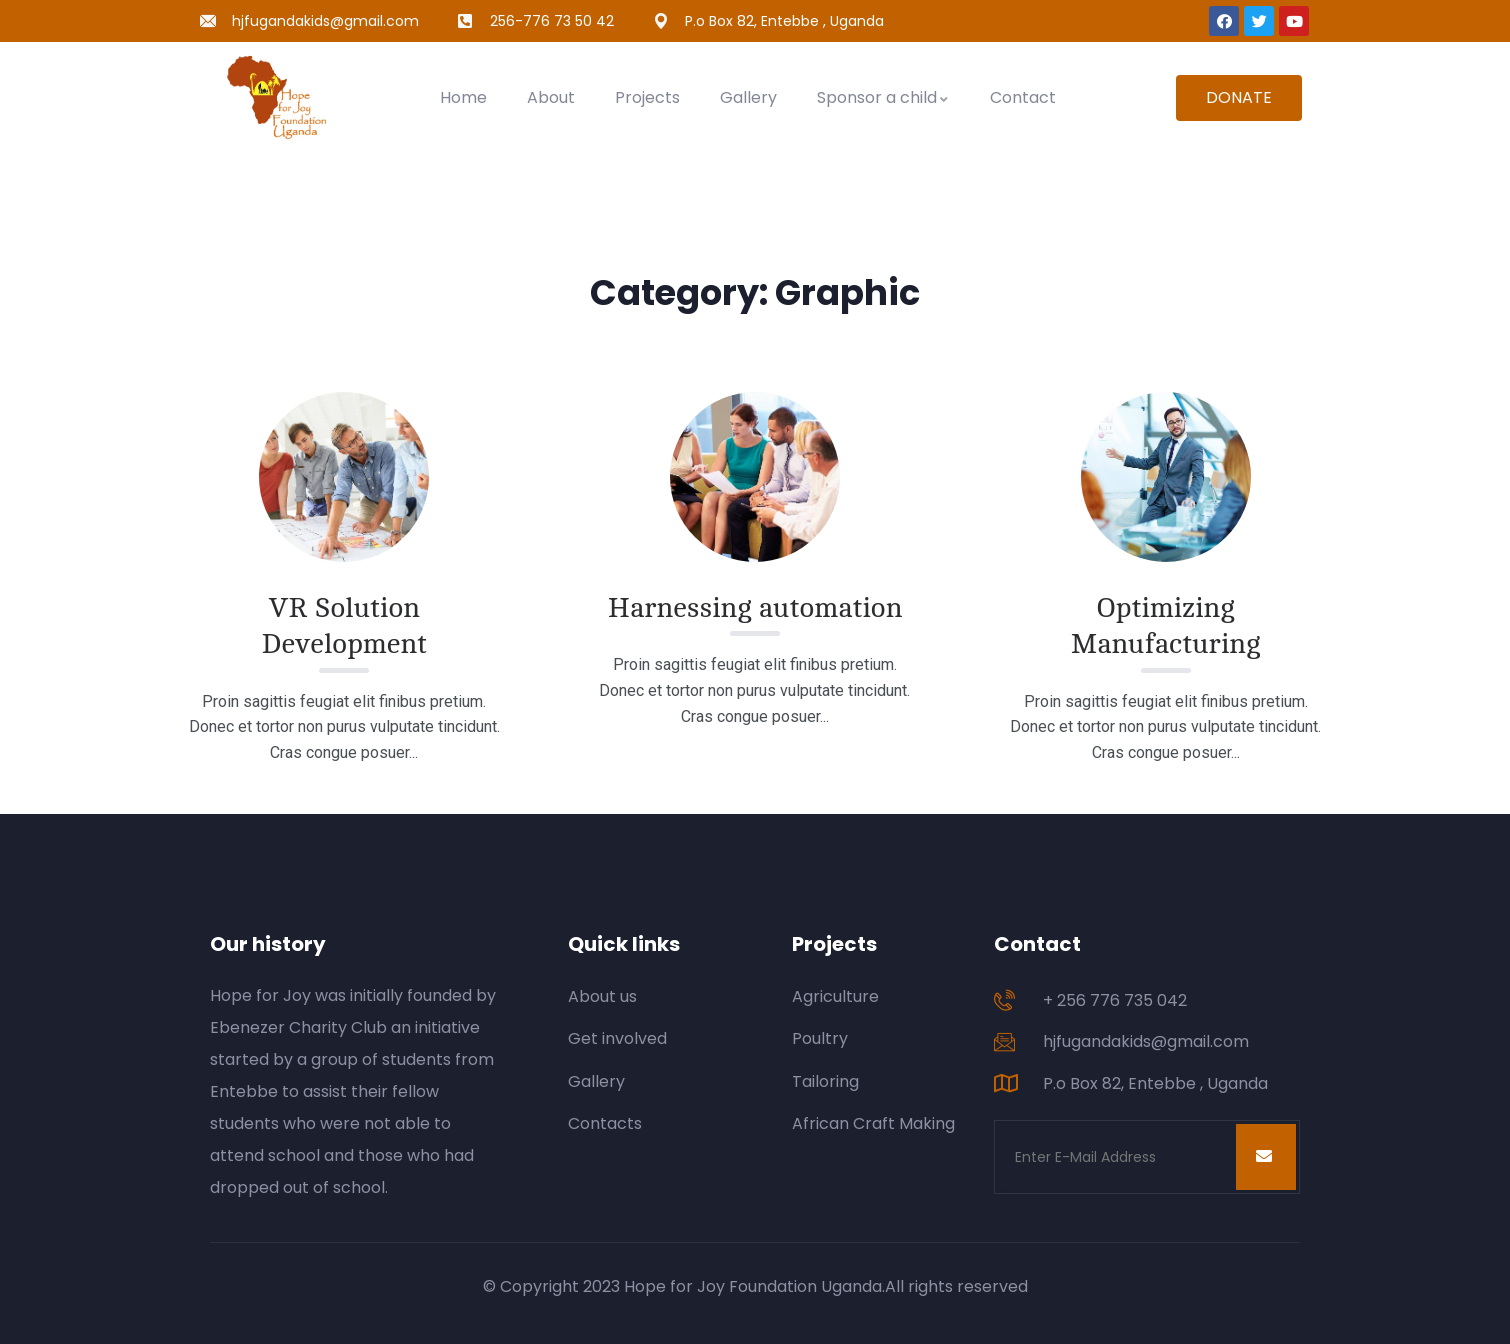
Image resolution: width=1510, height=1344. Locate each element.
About (551, 97)
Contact (1023, 97)
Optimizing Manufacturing (1166, 626)
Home (463, 97)
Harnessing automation (755, 608)
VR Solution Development (344, 626)
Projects (647, 97)
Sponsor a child (883, 97)
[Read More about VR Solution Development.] (344, 477)
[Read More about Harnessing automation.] (755, 477)
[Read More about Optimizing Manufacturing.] (1166, 477)
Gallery (748, 97)
